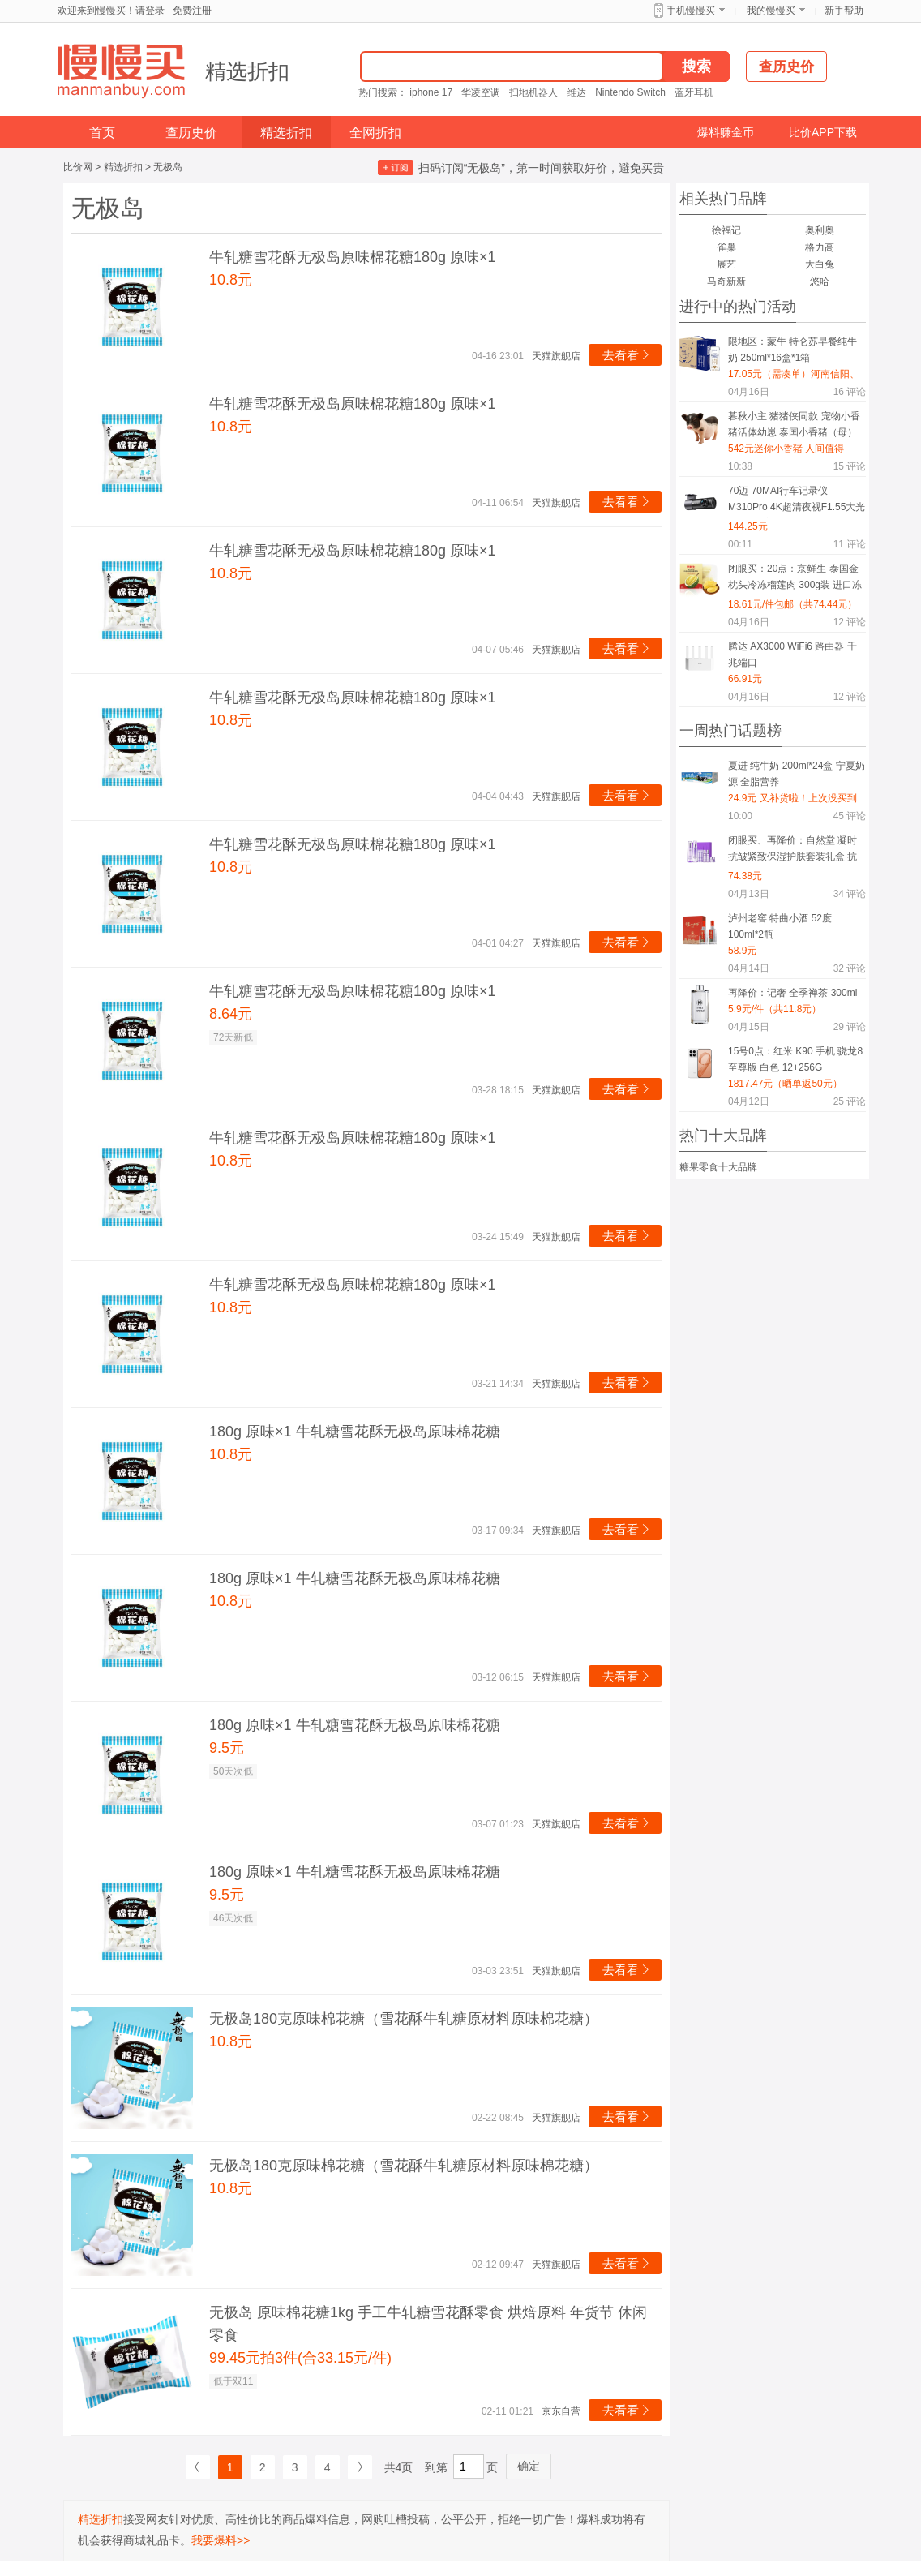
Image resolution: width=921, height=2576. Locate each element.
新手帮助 (844, 10)
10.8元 (230, 280)
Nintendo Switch (630, 92)
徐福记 (726, 230)
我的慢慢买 (771, 10)
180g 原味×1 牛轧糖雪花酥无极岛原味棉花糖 (354, 1431)
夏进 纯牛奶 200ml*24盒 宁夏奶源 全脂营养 (796, 774)
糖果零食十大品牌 (718, 1167)
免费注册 (192, 10)
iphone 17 (430, 92)
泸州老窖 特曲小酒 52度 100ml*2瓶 (780, 926)
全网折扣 (375, 133)
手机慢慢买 (690, 10)
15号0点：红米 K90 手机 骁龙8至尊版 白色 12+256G (795, 1059)
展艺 (726, 264)
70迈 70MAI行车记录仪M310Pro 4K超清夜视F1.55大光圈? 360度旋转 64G (796, 501)
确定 (528, 2465)
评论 (849, 391)
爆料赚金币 (725, 132)
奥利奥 (819, 230)
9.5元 (226, 1748)
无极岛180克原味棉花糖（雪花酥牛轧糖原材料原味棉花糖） (403, 2019)
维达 (576, 92)
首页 (102, 133)
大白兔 (819, 264)
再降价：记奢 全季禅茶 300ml (792, 992)
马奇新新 (726, 281)
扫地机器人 (533, 92)
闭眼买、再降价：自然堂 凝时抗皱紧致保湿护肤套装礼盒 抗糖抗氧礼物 (792, 851)
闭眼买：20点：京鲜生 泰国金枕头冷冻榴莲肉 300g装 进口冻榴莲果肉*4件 (795, 579)
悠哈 (819, 281)
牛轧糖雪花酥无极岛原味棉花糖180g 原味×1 (352, 257)
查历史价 (191, 133)
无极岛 (167, 167)
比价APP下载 (823, 132)
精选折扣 (247, 71)
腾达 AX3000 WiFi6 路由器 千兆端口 (792, 654)
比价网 (77, 167)
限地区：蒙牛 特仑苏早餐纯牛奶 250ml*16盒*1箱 (792, 349)
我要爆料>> (220, 2540)
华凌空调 (480, 92)
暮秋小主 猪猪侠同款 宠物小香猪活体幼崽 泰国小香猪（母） (794, 424)
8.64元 (230, 1014)
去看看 (627, 355)
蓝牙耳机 (694, 92)
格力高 (819, 247)
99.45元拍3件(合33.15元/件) (300, 2358)
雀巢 (726, 247)
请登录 (150, 10)
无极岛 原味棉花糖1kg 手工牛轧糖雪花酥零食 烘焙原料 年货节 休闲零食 (428, 2323)
